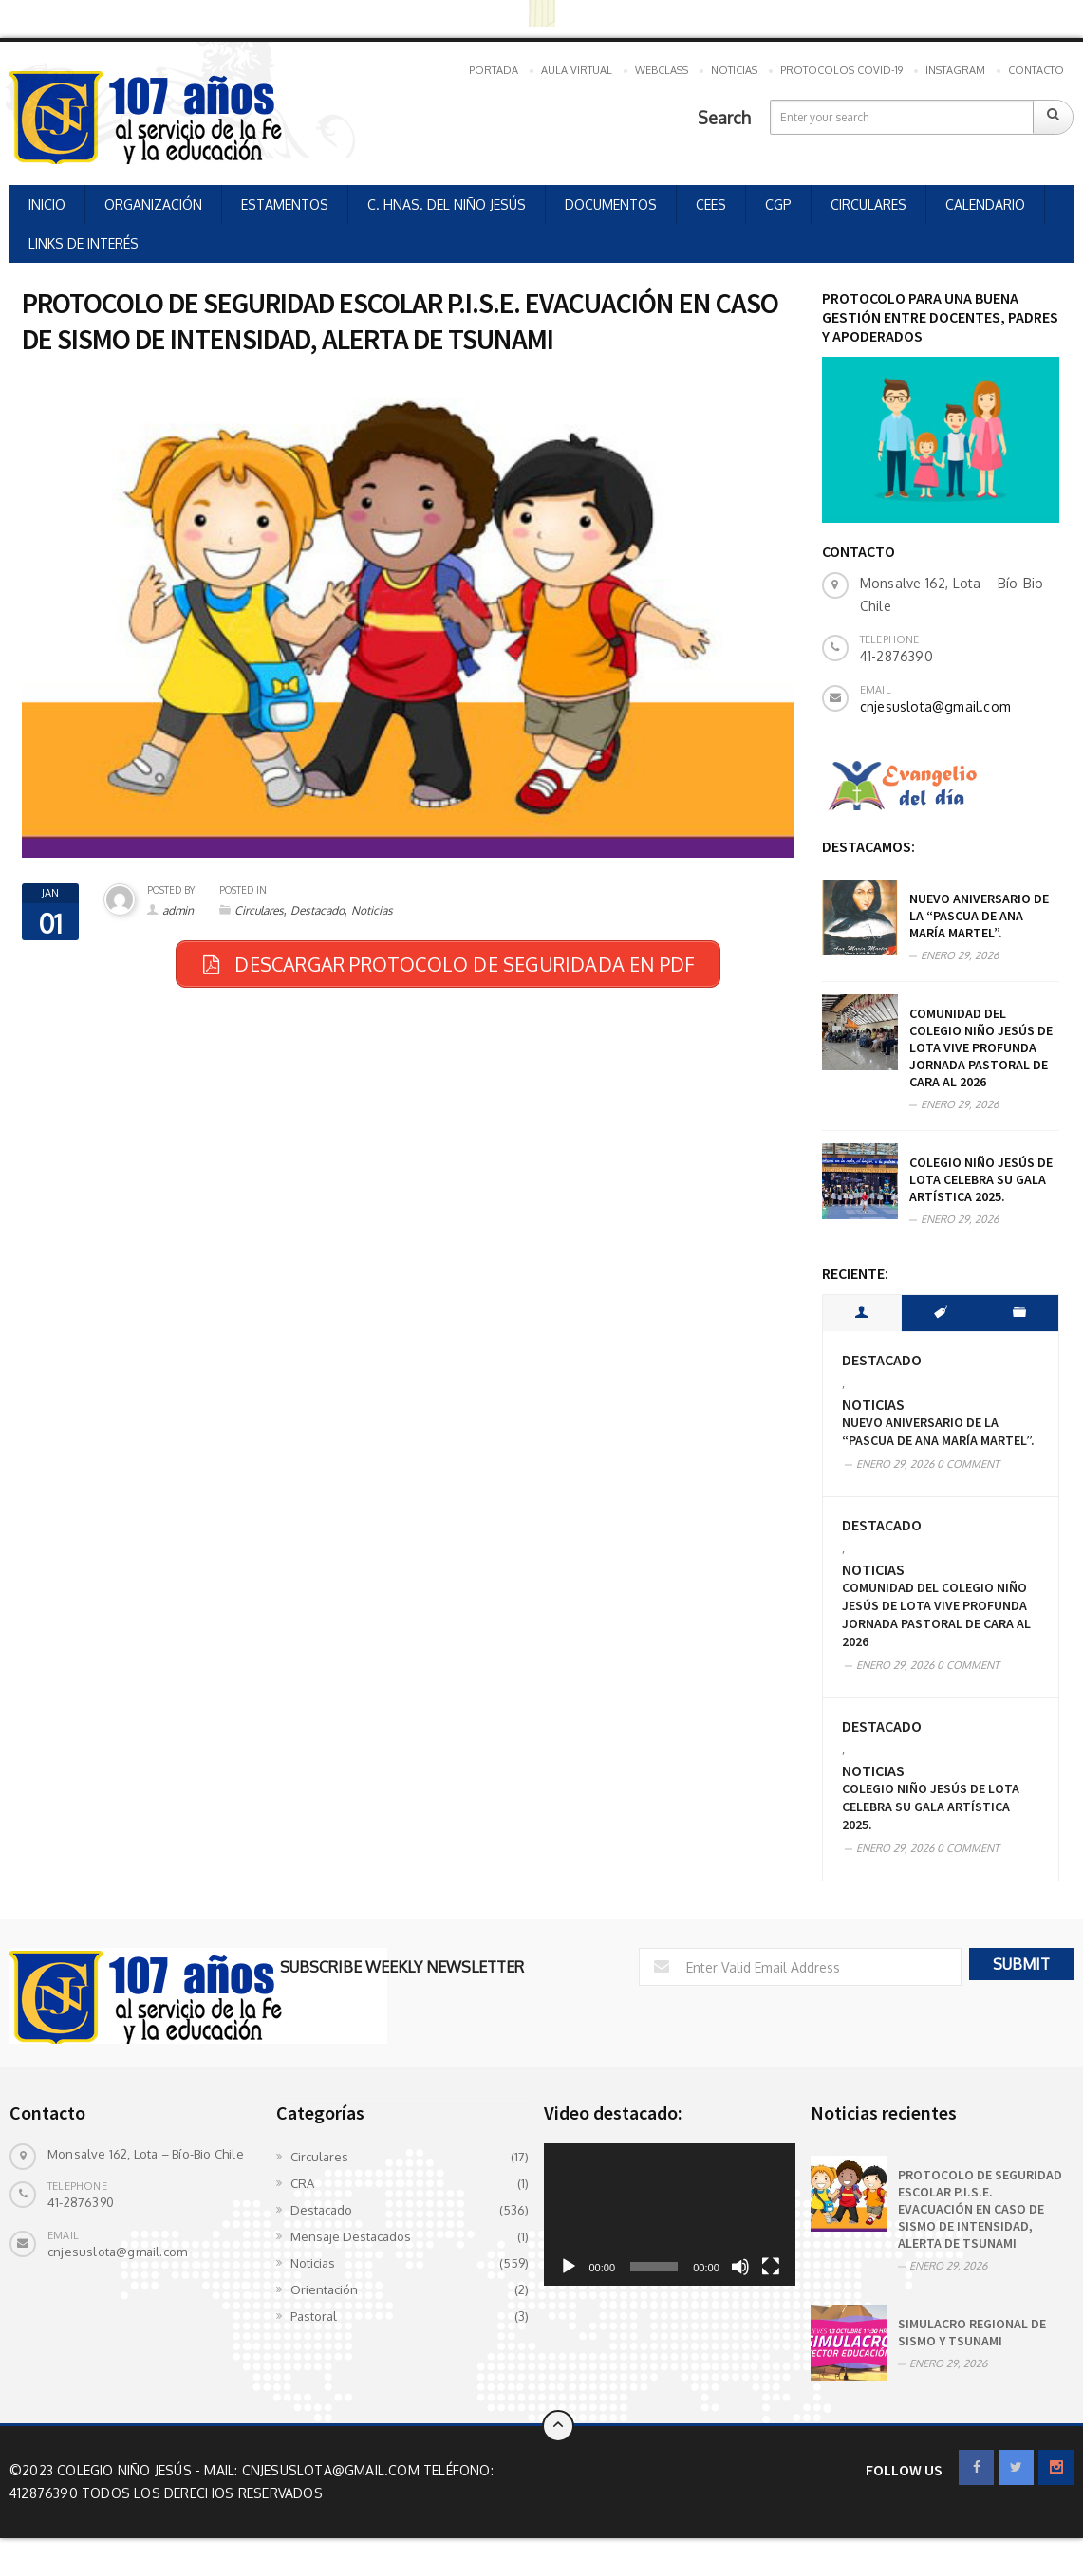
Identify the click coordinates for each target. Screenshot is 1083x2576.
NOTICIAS (734, 70)
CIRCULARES (868, 204)
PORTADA (493, 70)
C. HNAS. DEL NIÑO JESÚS (446, 204)
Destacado (317, 910)
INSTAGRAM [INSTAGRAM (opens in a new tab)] (955, 70)
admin (178, 910)
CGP (778, 204)
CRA (302, 2183)
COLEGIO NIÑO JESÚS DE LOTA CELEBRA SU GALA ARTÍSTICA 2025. (981, 1179)
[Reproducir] (568, 2266)
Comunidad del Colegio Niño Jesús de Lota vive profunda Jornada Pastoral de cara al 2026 (981, 1047)
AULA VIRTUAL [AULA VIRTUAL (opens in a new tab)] (576, 70)
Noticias (372, 910)
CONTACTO (1036, 70)
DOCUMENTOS (611, 204)
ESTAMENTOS (284, 204)
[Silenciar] (740, 2266)
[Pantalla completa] (770, 2266)
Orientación (324, 2289)
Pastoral (313, 2316)
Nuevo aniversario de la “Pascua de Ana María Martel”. (979, 915)
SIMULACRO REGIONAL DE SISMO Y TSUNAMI (972, 2332)
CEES (711, 204)
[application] (669, 2214)
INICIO (46, 204)
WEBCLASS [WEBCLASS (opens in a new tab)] (661, 70)
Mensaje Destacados (350, 2236)
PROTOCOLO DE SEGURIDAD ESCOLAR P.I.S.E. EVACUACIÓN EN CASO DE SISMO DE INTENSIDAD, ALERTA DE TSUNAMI (980, 2209)
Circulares (259, 910)
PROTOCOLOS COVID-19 (841, 70)
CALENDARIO (985, 204)
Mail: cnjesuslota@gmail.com (313, 2470)
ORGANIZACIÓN (153, 204)
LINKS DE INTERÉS (83, 243)
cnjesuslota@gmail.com (935, 706)
